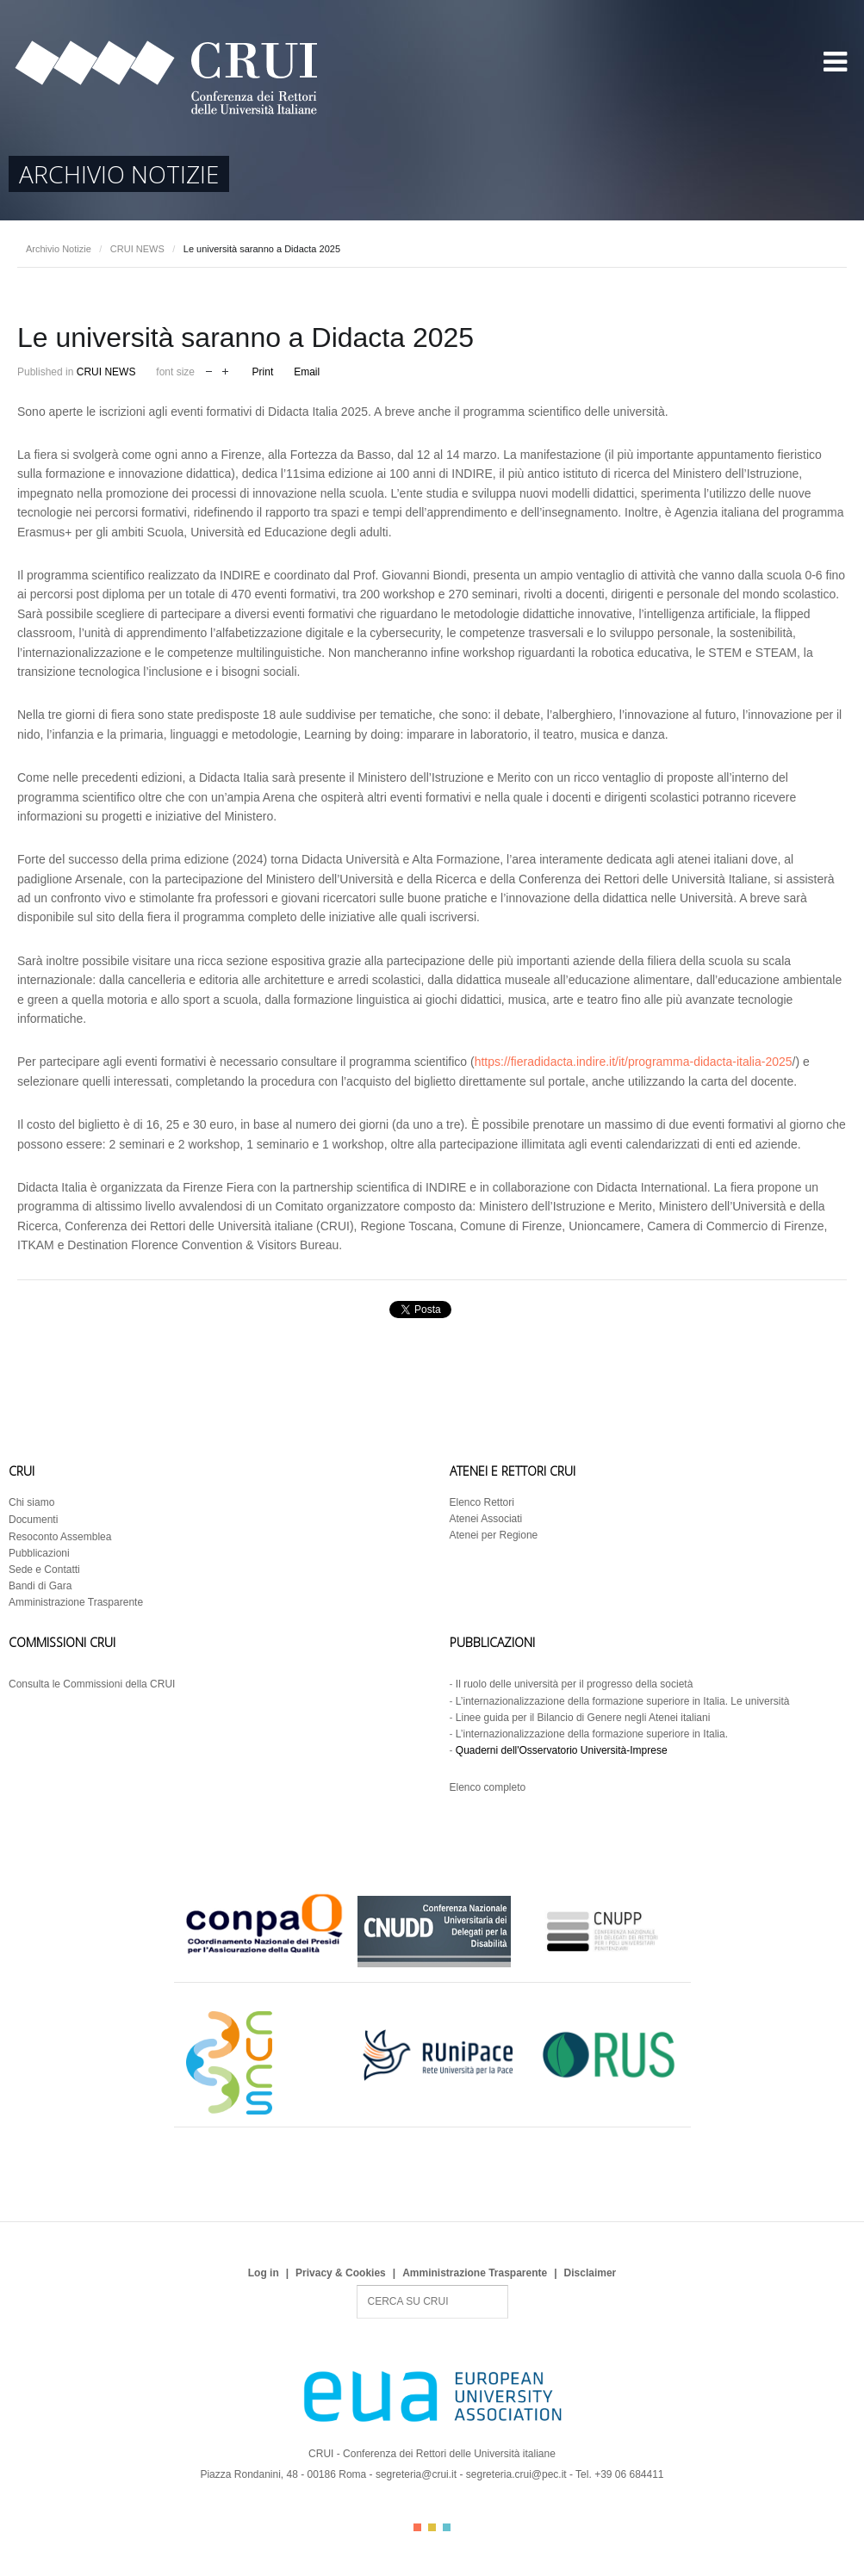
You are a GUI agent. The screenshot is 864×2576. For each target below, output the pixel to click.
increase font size (225, 369)
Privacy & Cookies (340, 2273)
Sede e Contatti (44, 1570)
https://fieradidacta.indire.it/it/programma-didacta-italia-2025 (634, 1061)
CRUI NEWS (137, 249)
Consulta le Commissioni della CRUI (92, 1684)
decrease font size (208, 369)
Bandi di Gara (40, 1586)
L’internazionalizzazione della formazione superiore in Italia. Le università (623, 1701)
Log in (263, 2273)
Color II (432, 2527)
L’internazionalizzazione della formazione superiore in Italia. (592, 1734)
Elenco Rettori (482, 1502)
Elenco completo (488, 1787)
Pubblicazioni (39, 1553)
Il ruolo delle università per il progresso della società (574, 1684)
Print (263, 372)
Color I (417, 2527)
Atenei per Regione (494, 1535)
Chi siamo (31, 1502)
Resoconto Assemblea (60, 1537)
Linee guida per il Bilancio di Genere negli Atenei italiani (583, 1718)
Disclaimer (590, 2273)
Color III (447, 2527)
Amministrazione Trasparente (76, 1602)
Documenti (33, 1520)
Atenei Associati (486, 1519)
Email (307, 372)
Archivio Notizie (58, 249)
